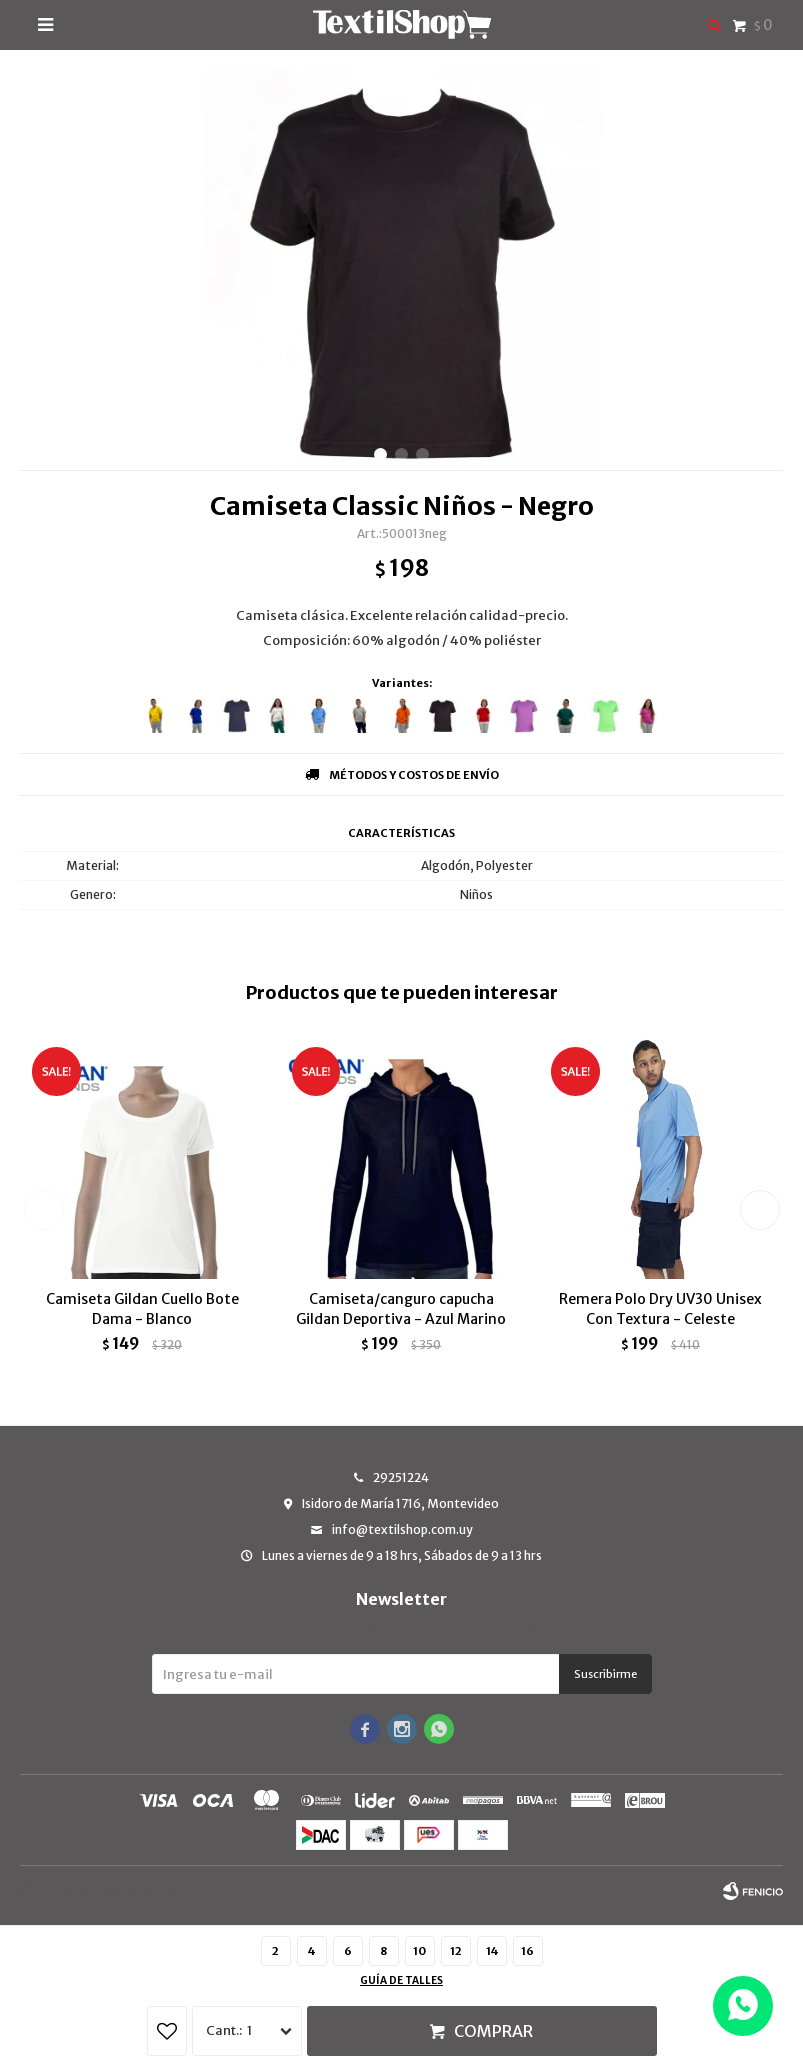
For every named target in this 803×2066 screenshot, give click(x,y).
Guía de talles (401, 1980)
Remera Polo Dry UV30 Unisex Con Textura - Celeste (660, 1309)
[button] (380, 454)
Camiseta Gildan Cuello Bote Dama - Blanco (142, 1309)
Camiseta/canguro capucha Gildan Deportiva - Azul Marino (401, 1309)
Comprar (493, 2031)
